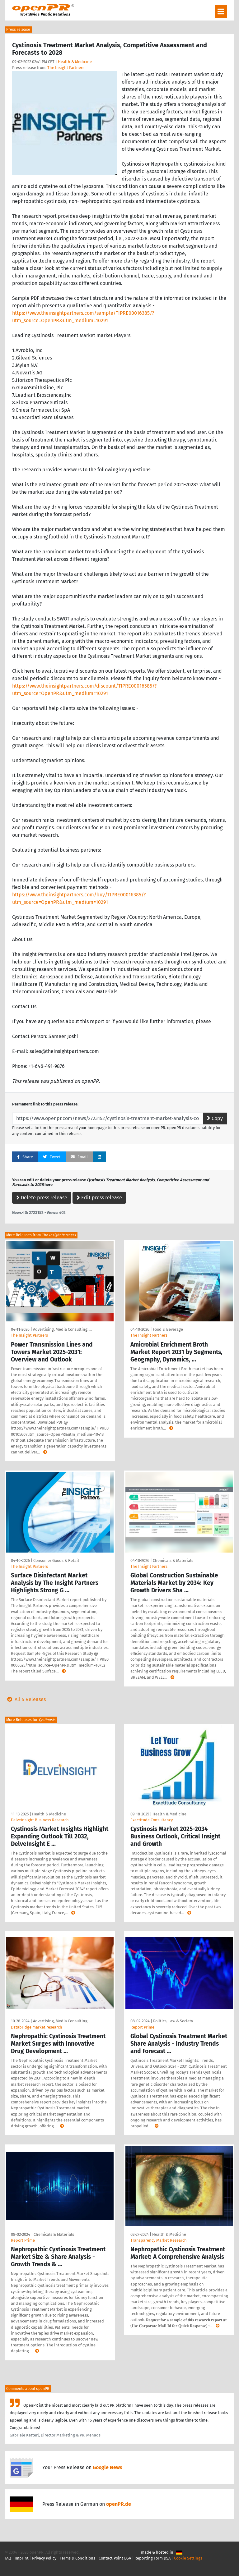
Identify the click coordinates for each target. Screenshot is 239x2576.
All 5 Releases (25, 1699)
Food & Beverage (168, 1329)
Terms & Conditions (77, 2558)
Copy (215, 1118)
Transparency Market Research (158, 2240)
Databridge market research (36, 2027)
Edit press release (99, 1198)
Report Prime (142, 2027)
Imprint (22, 2558)
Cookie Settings (188, 2558)
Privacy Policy (44, 2558)
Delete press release (41, 1198)
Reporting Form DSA (152, 2558)
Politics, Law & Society (173, 2021)
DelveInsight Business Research (40, 1820)
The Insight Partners (65, 67)
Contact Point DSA (115, 2558)
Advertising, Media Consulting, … (62, 1329)
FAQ (8, 2558)
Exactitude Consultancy (151, 1820)
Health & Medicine (75, 61)
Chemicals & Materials (173, 1560)
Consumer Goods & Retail (56, 1560)
